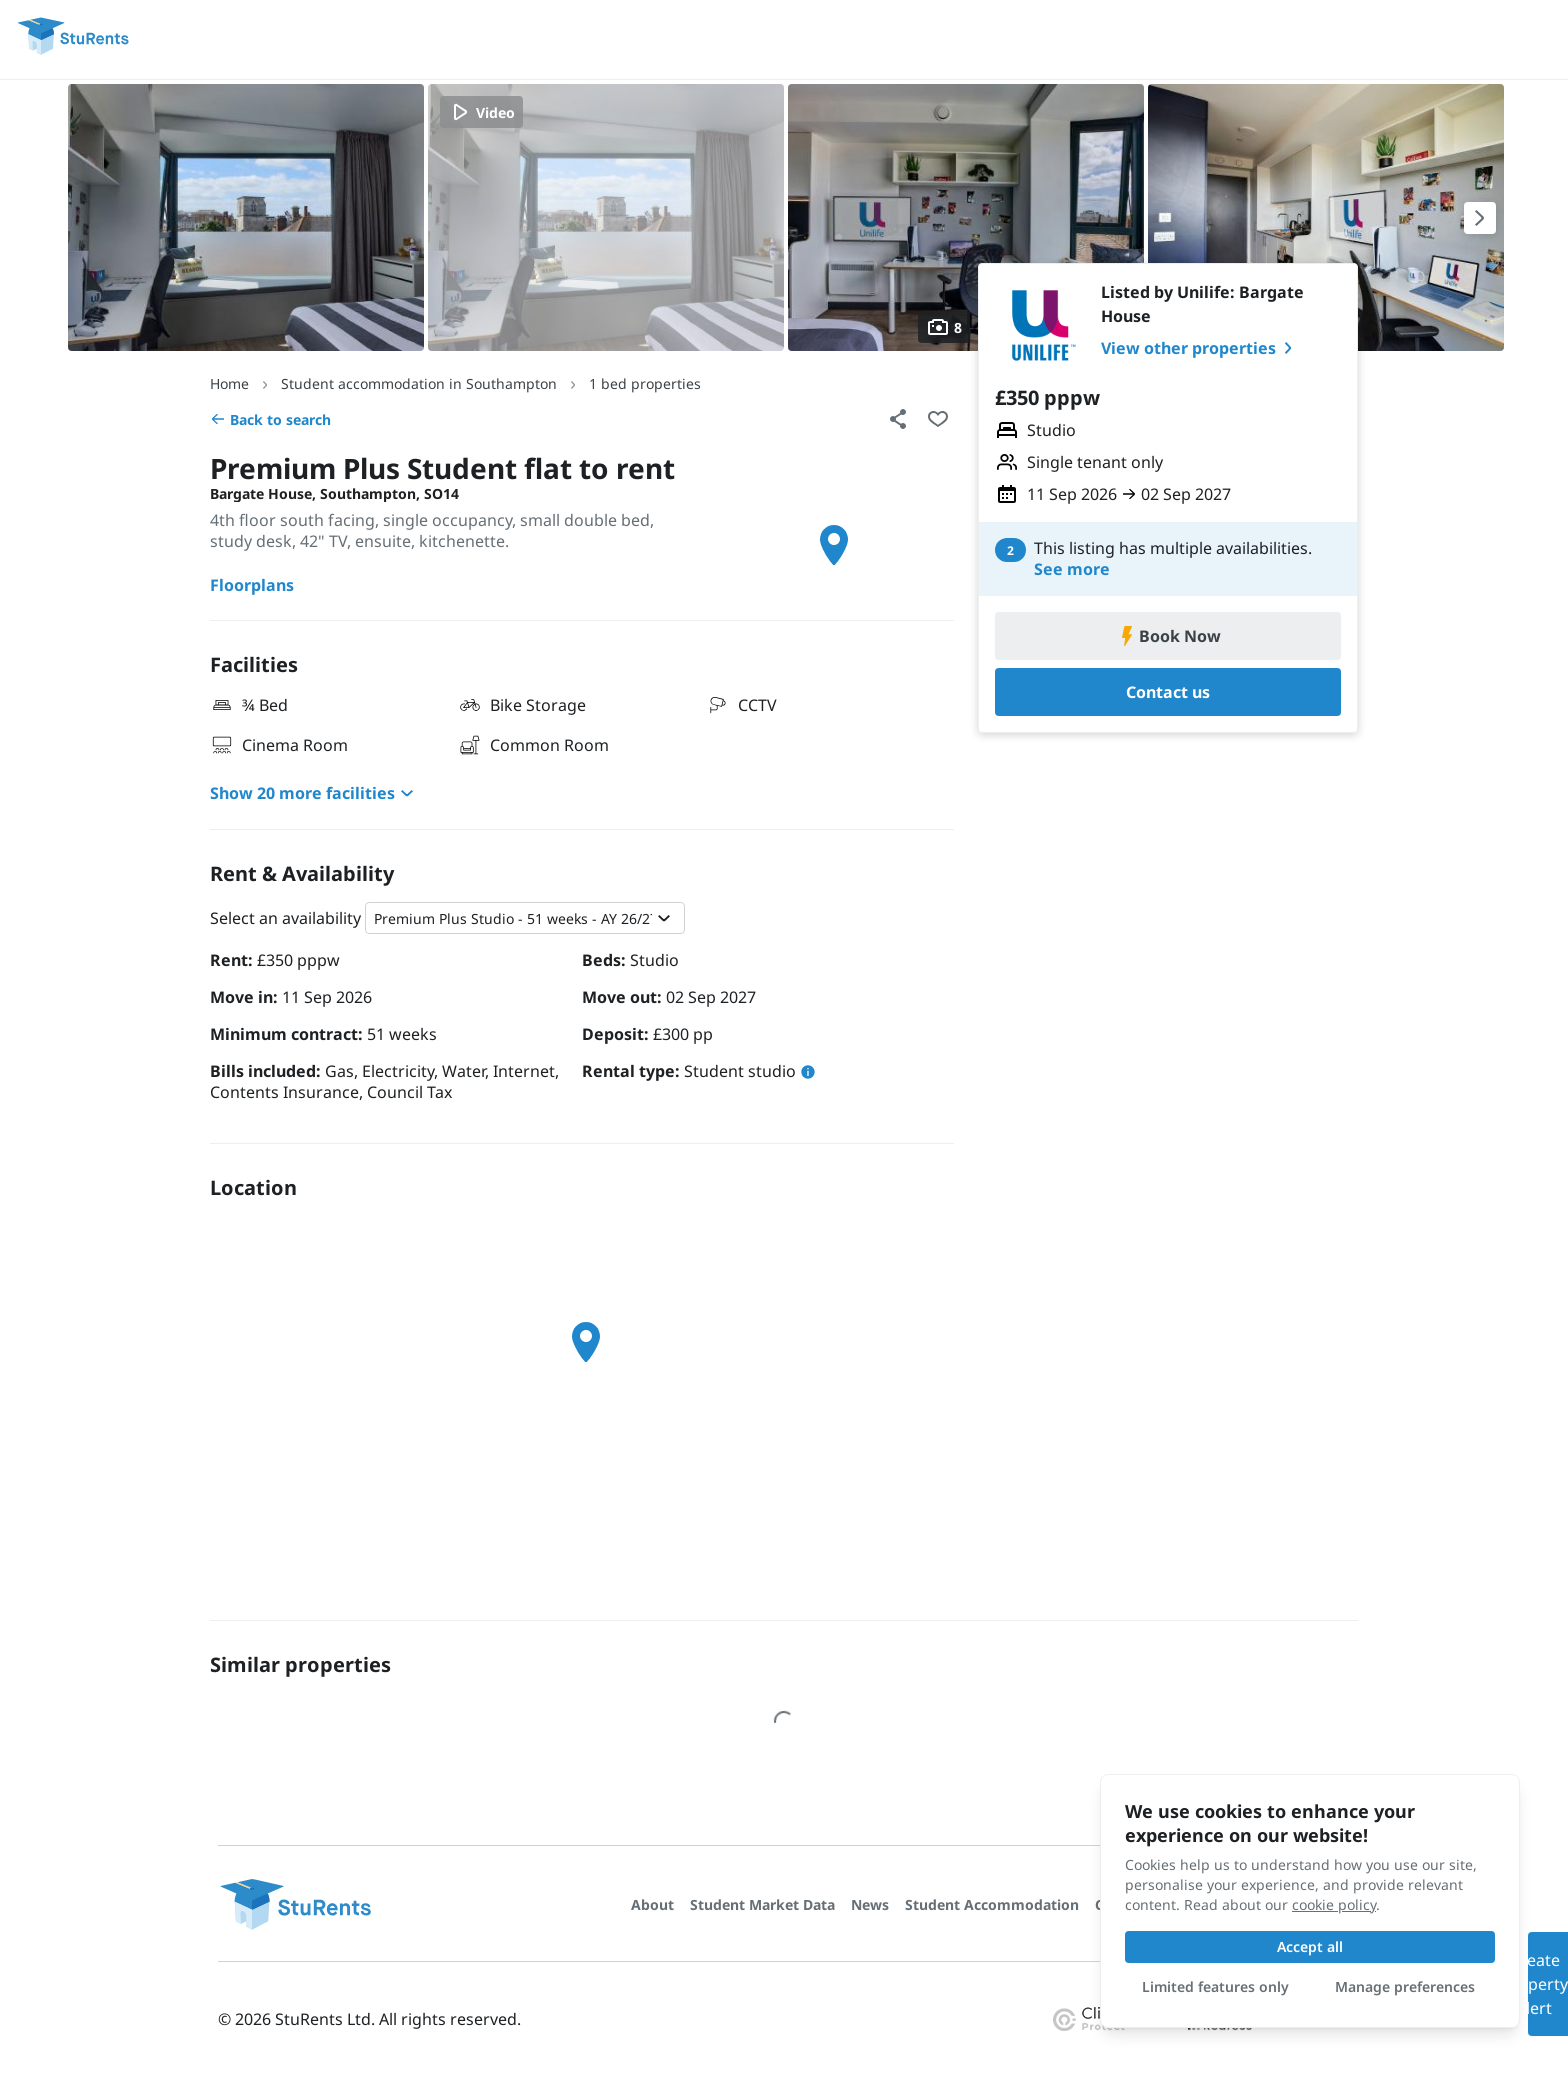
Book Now (1168, 636)
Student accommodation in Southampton (419, 383)
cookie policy (1334, 1904)
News (870, 1904)
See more (1072, 569)
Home (229, 383)
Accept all (1310, 1946)
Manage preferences (1405, 1986)
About (652, 1904)
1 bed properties (645, 383)
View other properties (1200, 348)
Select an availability (285, 918)
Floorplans (252, 585)
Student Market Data (762, 1904)
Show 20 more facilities (314, 793)
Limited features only (1215, 1986)
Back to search (270, 419)
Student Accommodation (992, 1904)
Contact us (1168, 692)
